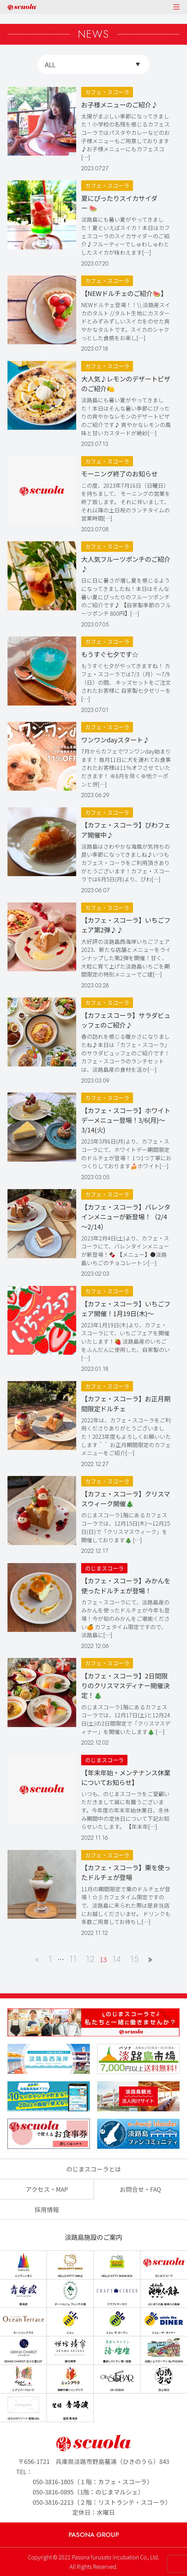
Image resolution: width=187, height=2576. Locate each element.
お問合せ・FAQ (140, 2189)
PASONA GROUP (93, 2534)
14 (116, 1958)
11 (73, 1958)
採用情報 (47, 2209)
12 (90, 1958)
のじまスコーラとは (93, 2169)
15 (134, 1958)
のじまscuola (21, 7)
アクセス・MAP (47, 2189)
